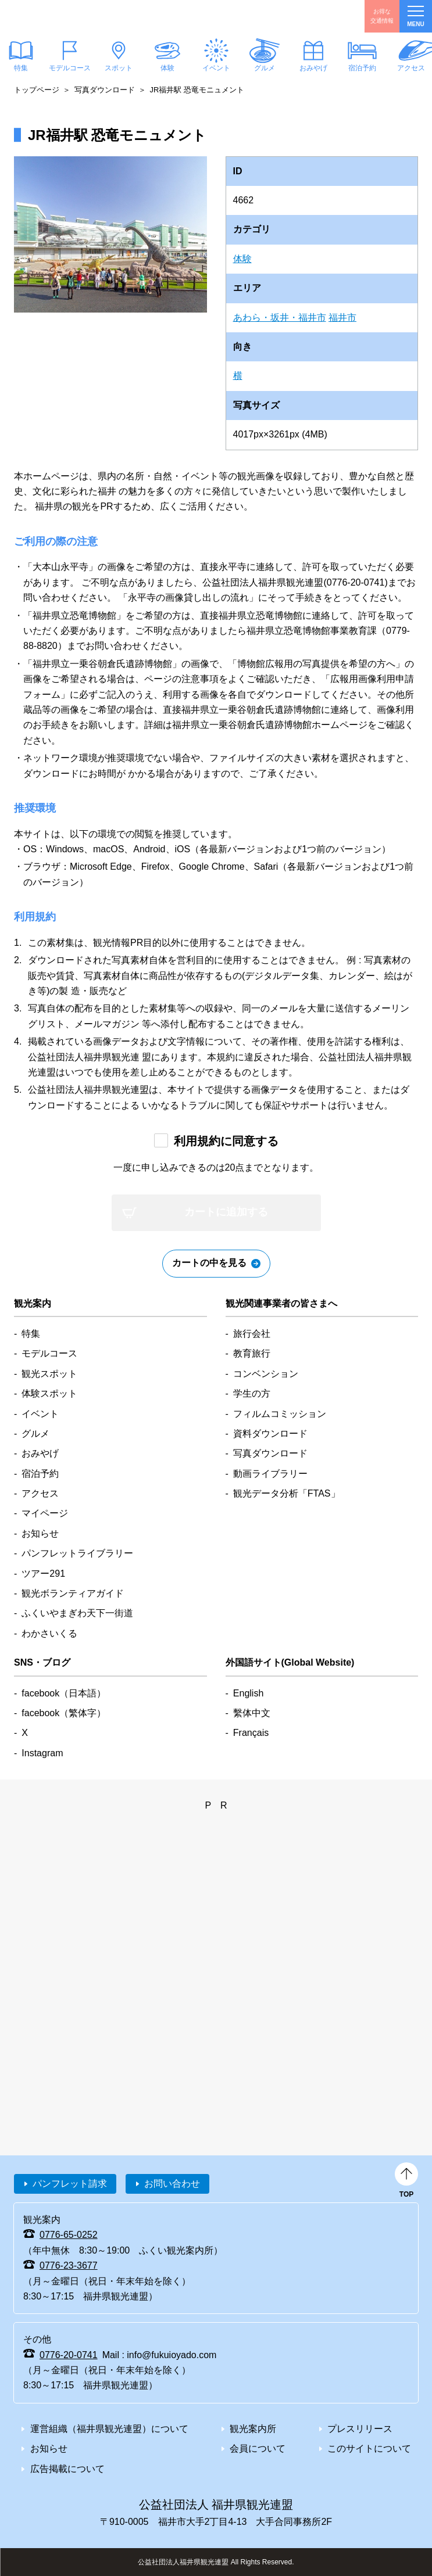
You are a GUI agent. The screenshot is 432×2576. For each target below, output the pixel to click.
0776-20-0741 (69, 2355)
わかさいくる (49, 1633)
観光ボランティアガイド (73, 1593)
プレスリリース (359, 2429)
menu (415, 16)
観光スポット (49, 1374)
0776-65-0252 (69, 2235)
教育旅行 (251, 1353)
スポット (119, 68)
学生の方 (251, 1393)
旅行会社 (251, 1334)
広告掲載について (67, 2469)
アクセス (40, 1493)
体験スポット (49, 1393)
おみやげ (313, 68)
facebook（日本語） (64, 1693)
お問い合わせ (172, 2183)
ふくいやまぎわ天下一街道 (77, 1613)
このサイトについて (369, 2448)
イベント (216, 68)
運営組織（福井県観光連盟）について (109, 2429)
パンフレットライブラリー (77, 1553)
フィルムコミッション (279, 1414)
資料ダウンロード (270, 1433)
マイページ (45, 1513)
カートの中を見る (209, 1263)
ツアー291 (43, 1573)
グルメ (264, 68)
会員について (257, 2448)
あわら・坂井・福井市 (279, 317)
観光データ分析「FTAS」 (286, 1493)
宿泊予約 (362, 68)
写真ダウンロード (104, 89)
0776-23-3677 (69, 2265)
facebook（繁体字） (64, 1713)
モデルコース (70, 68)
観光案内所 (253, 2429)
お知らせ (40, 1533)
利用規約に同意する (226, 1141)
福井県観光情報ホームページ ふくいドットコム (65, 16)
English (248, 1693)
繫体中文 (251, 1713)
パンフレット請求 (70, 2183)
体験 (167, 68)
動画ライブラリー (270, 1474)
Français (251, 1733)
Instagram (42, 1753)
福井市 (342, 317)
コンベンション (265, 1374)
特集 (31, 1334)
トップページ (36, 89)
